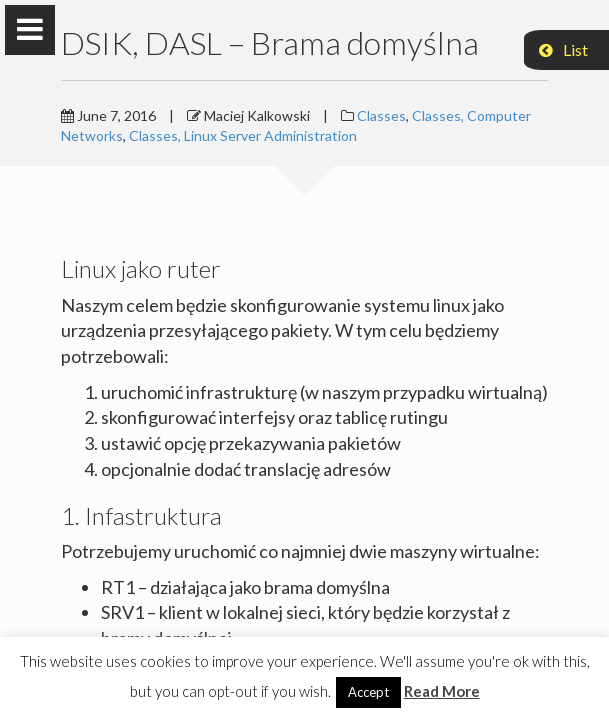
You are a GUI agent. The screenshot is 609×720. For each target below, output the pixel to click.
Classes (381, 115)
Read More (442, 691)
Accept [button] (368, 692)
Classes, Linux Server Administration (243, 135)
